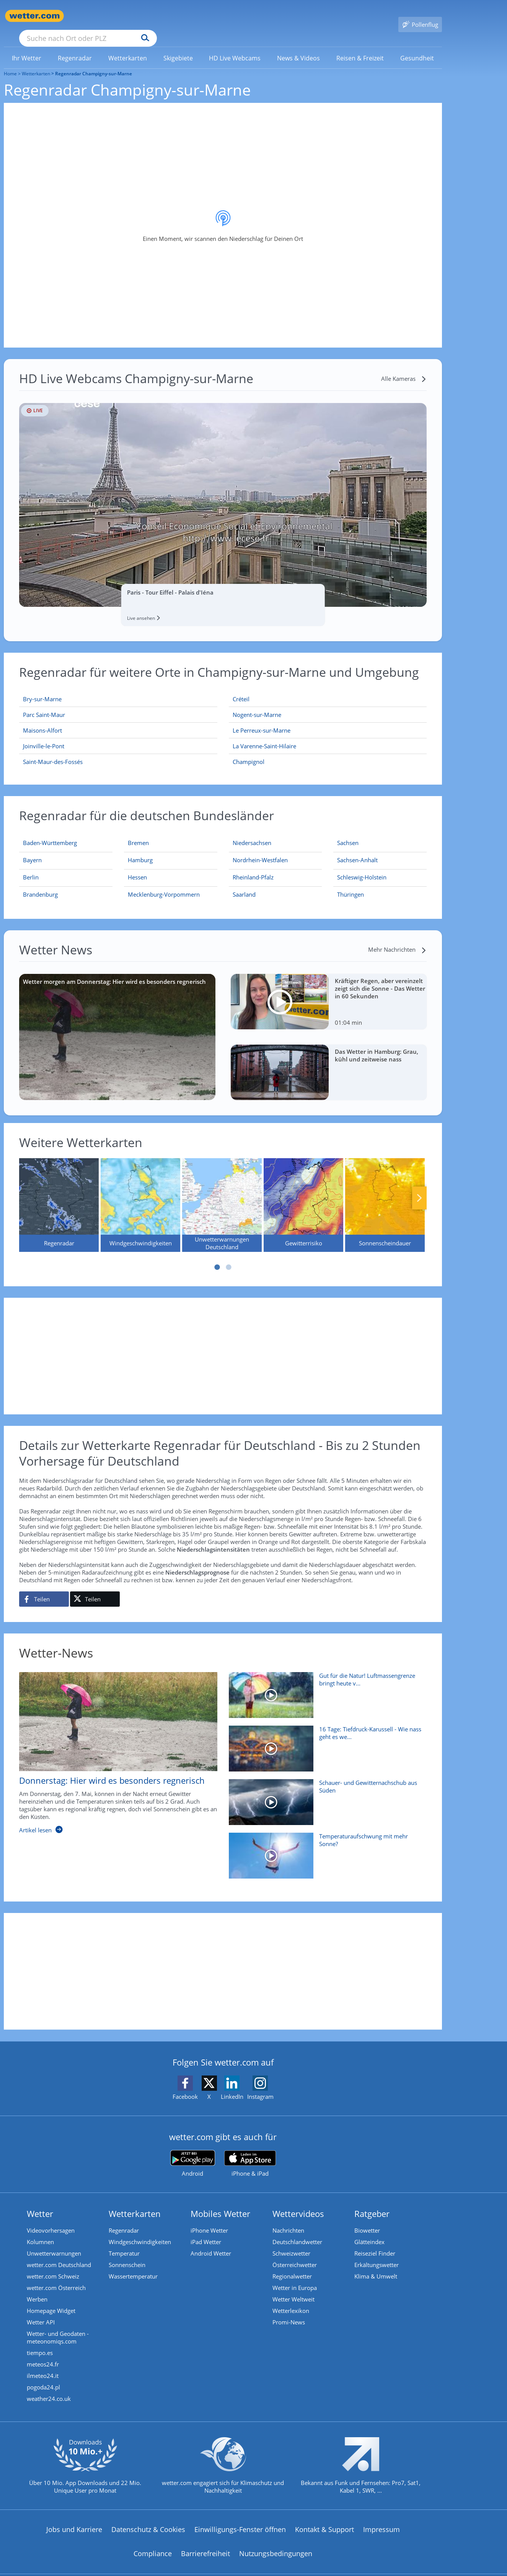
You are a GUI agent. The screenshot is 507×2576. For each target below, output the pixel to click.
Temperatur (124, 2242)
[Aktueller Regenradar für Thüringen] (350, 885)
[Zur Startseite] (34, 16)
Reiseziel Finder (374, 2242)
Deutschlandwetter (297, 2231)
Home (10, 62)
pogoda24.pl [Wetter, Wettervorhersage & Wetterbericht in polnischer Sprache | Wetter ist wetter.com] (43, 2376)
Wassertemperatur (133, 2265)
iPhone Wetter (209, 2219)
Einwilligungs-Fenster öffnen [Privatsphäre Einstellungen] (240, 2518)
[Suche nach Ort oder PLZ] (145, 16)
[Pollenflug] (420, 16)
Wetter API (41, 2311)
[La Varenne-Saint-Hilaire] (328, 735)
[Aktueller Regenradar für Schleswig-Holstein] (361, 867)
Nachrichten (288, 2219)
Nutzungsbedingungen (275, 2542)
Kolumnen (40, 2231)
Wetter (40, 2202)
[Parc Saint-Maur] (118, 704)
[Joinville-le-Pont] (118, 735)
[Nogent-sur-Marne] (328, 704)
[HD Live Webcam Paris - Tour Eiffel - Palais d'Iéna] (223, 494)
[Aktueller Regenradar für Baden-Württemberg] (50, 833)
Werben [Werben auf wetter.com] (37, 2288)
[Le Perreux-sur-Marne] (328, 719)
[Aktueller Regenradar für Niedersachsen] (252, 833)
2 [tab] (229, 1256)
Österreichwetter (294, 2253)
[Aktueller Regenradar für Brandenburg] (40, 885)
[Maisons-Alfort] (118, 719)
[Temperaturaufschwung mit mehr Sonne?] (325, 1848)
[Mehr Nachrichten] (397, 938)
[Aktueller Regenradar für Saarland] (244, 885)
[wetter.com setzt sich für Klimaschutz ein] (223, 2461)
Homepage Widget (51, 2299)
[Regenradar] (59, 1194)
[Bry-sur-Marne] (118, 688)
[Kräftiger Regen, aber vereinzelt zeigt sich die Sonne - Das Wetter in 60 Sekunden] (329, 990)
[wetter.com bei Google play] (192, 2152)
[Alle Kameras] (404, 367)
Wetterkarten (36, 62)
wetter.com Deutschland (59, 2253)
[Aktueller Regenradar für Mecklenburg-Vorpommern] (164, 885)
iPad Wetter (206, 2231)
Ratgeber (372, 2202)
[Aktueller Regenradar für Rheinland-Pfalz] (253, 867)
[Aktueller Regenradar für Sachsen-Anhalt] (357, 850)
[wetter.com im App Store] (250, 2152)
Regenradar (124, 2219)
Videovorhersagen (51, 2219)
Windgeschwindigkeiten (140, 2231)
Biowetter (367, 2219)
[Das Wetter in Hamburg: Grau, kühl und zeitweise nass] (329, 1061)
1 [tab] (217, 1256)
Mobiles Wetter (220, 2202)
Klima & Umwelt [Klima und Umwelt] (375, 2265)
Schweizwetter (291, 2242)
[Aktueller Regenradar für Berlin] (31, 867)
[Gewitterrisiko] (303, 1194)
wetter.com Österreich (56, 2276)
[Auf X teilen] (95, 1588)
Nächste (419, 1186)
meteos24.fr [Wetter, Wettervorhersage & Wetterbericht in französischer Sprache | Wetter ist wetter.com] (43, 2353)
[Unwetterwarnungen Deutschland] (222, 1194)
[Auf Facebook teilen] (44, 1588)
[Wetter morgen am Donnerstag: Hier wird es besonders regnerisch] (117, 1026)
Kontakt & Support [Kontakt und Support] (324, 2518)
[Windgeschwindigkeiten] (140, 1194)
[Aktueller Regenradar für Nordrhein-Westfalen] (260, 850)
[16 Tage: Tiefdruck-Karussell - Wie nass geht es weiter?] (325, 1741)
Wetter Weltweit (293, 2288)
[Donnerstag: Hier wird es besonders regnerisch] (112, 1745)
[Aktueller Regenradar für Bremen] (138, 833)
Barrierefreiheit (205, 2542)
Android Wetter (211, 2242)
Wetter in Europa (294, 2276)
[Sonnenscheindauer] (385, 1194)
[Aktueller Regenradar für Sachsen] (348, 833)
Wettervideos (298, 2202)
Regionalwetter (292, 2265)
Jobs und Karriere (74, 2518)
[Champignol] (328, 750)
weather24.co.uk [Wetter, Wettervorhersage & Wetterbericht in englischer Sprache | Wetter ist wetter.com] (49, 2387)
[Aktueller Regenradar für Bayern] (32, 850)
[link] (27, 47)
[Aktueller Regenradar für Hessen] (137, 867)
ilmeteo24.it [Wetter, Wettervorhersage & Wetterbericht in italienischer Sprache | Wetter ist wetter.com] (43, 2364)
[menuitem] (27, 46)
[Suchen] (204, 16)
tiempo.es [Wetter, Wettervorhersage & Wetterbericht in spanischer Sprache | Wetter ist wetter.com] (40, 2341)
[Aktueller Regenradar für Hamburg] (140, 850)
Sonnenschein (127, 2253)
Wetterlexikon (290, 2299)
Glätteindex (369, 2231)
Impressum (381, 2518)
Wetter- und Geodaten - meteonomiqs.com (58, 2326)
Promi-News (288, 2311)
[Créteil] (328, 688)
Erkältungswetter (376, 2253)
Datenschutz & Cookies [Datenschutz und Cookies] (148, 2518)
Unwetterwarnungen (54, 2242)
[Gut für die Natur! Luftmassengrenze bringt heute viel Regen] (325, 1688)
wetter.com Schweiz (53, 2265)
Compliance (153, 2542)
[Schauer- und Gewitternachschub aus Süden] (325, 1795)
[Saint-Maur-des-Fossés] (118, 750)
